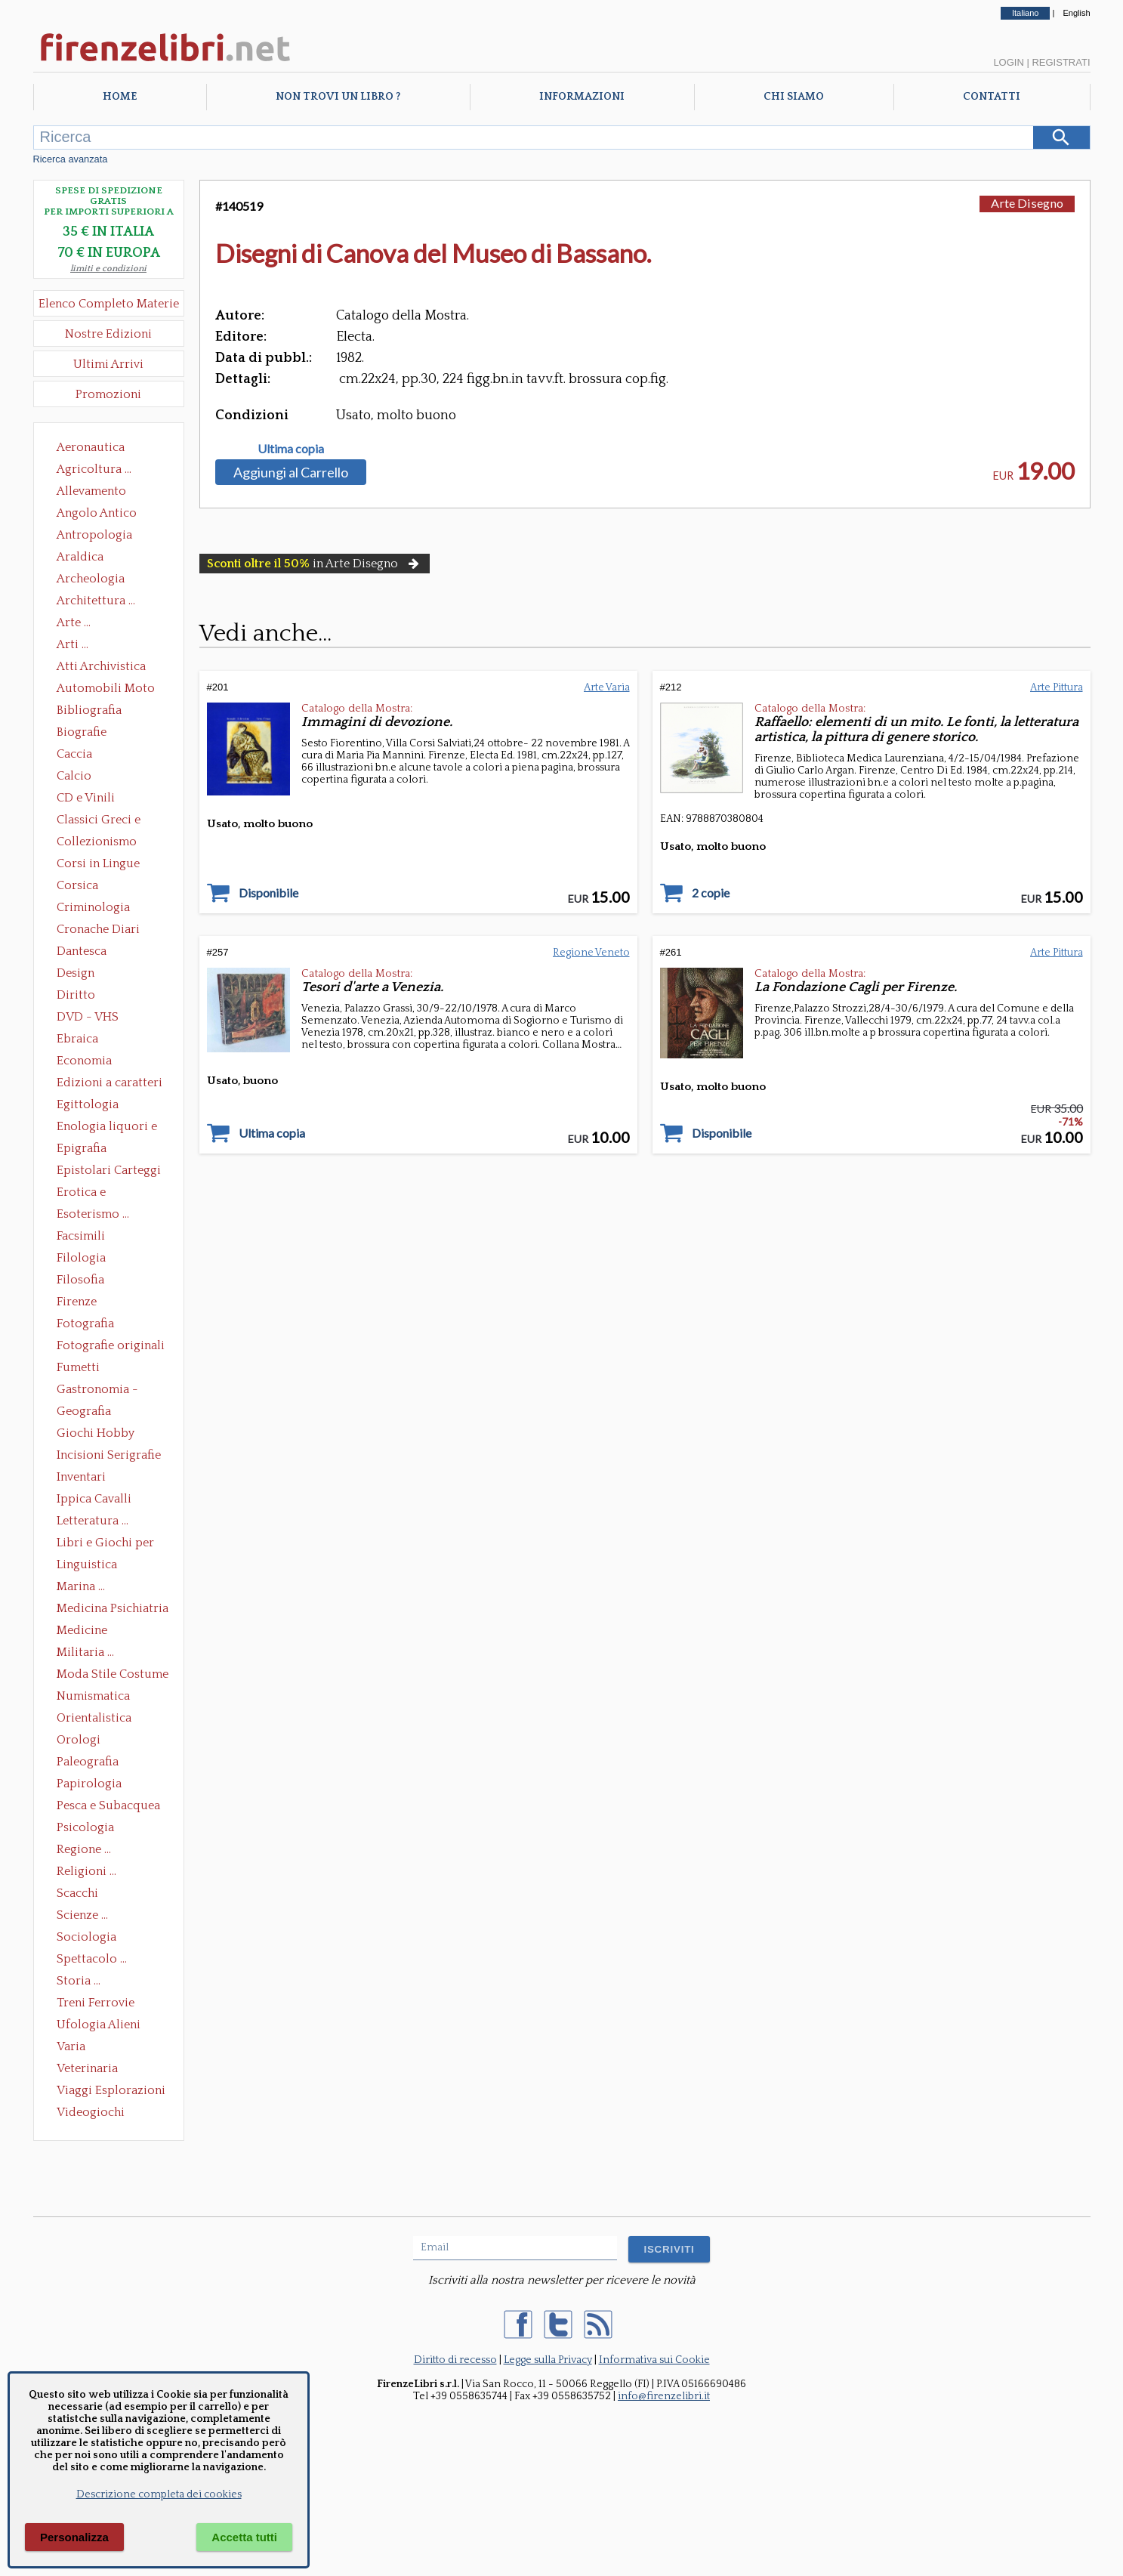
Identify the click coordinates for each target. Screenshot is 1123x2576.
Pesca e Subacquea (108, 1805)
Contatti (991, 97)
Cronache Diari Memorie (98, 930)
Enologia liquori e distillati (107, 1128)
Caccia (74, 754)
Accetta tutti (244, 2537)
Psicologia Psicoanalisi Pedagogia (89, 1829)
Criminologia (93, 907)
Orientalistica (94, 1718)
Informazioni (582, 97)
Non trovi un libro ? (338, 97)
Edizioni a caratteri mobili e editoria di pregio (111, 1084)
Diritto (76, 995)
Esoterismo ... (93, 1214)
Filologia (81, 1258)
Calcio (74, 776)
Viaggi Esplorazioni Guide (111, 2091)
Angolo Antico (97, 513)
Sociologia (86, 1937)
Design (75, 973)
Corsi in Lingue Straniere (98, 865)
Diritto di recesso (455, 2360)
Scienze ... (82, 1915)
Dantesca (81, 951)
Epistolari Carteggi (109, 1170)
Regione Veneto (591, 953)
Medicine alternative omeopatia (86, 1631)
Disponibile (268, 893)
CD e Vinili (86, 798)
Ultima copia (291, 449)
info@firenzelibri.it (664, 2396)
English (1076, 12)
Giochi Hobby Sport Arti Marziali (109, 1434)
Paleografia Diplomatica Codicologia (91, 1763)
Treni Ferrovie (95, 2002)
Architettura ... (96, 600)
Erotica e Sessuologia (90, 1193)
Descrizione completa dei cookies (159, 2494)
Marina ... (81, 1586)
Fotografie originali (111, 1345)
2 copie (711, 893)
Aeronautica (91, 447)
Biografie (81, 732)
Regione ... (84, 1849)
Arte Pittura (1056, 687)
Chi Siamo (794, 97)
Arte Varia (607, 687)
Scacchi (77, 1893)
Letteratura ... (92, 1520)
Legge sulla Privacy (548, 2360)
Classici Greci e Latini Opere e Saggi (112, 821)
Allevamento (91, 491)
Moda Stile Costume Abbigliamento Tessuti (112, 1675)
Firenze (77, 1301)
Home (120, 97)
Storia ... (78, 1981)
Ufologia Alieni (98, 2024)
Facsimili (81, 1236)
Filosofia (80, 1279)
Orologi (78, 1740)
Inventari (81, 1477)
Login (1008, 62)
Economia (84, 1060)
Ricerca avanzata (70, 159)
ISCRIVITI (668, 2249)
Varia (71, 2046)
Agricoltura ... (94, 469)
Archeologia (91, 578)
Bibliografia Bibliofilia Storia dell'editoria (102, 711)
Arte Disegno (1027, 203)
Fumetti (78, 1367)
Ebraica (77, 1039)
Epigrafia (81, 1148)
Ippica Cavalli (94, 1499)
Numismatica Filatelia (93, 1697)
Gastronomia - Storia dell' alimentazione (97, 1390)
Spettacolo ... (92, 1959)
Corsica (77, 885)
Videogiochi (91, 2112)
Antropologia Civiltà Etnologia (103, 536)
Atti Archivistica (101, 666)
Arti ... (72, 644)
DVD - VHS (88, 1017)
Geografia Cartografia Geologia (88, 1412)
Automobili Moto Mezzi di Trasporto (109, 689)
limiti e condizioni (108, 268)
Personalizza (74, 2537)
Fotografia (85, 1323)
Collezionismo (97, 841)
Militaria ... (85, 1652)
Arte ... (74, 622)
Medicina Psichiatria (112, 1608)
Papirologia (89, 1783)
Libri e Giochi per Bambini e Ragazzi (106, 1544)
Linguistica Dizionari (87, 1566)
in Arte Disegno (314, 563)
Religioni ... (86, 1871)
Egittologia (88, 1104)
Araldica (80, 557)
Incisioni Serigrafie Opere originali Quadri (109, 1456)
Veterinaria (87, 2068)
